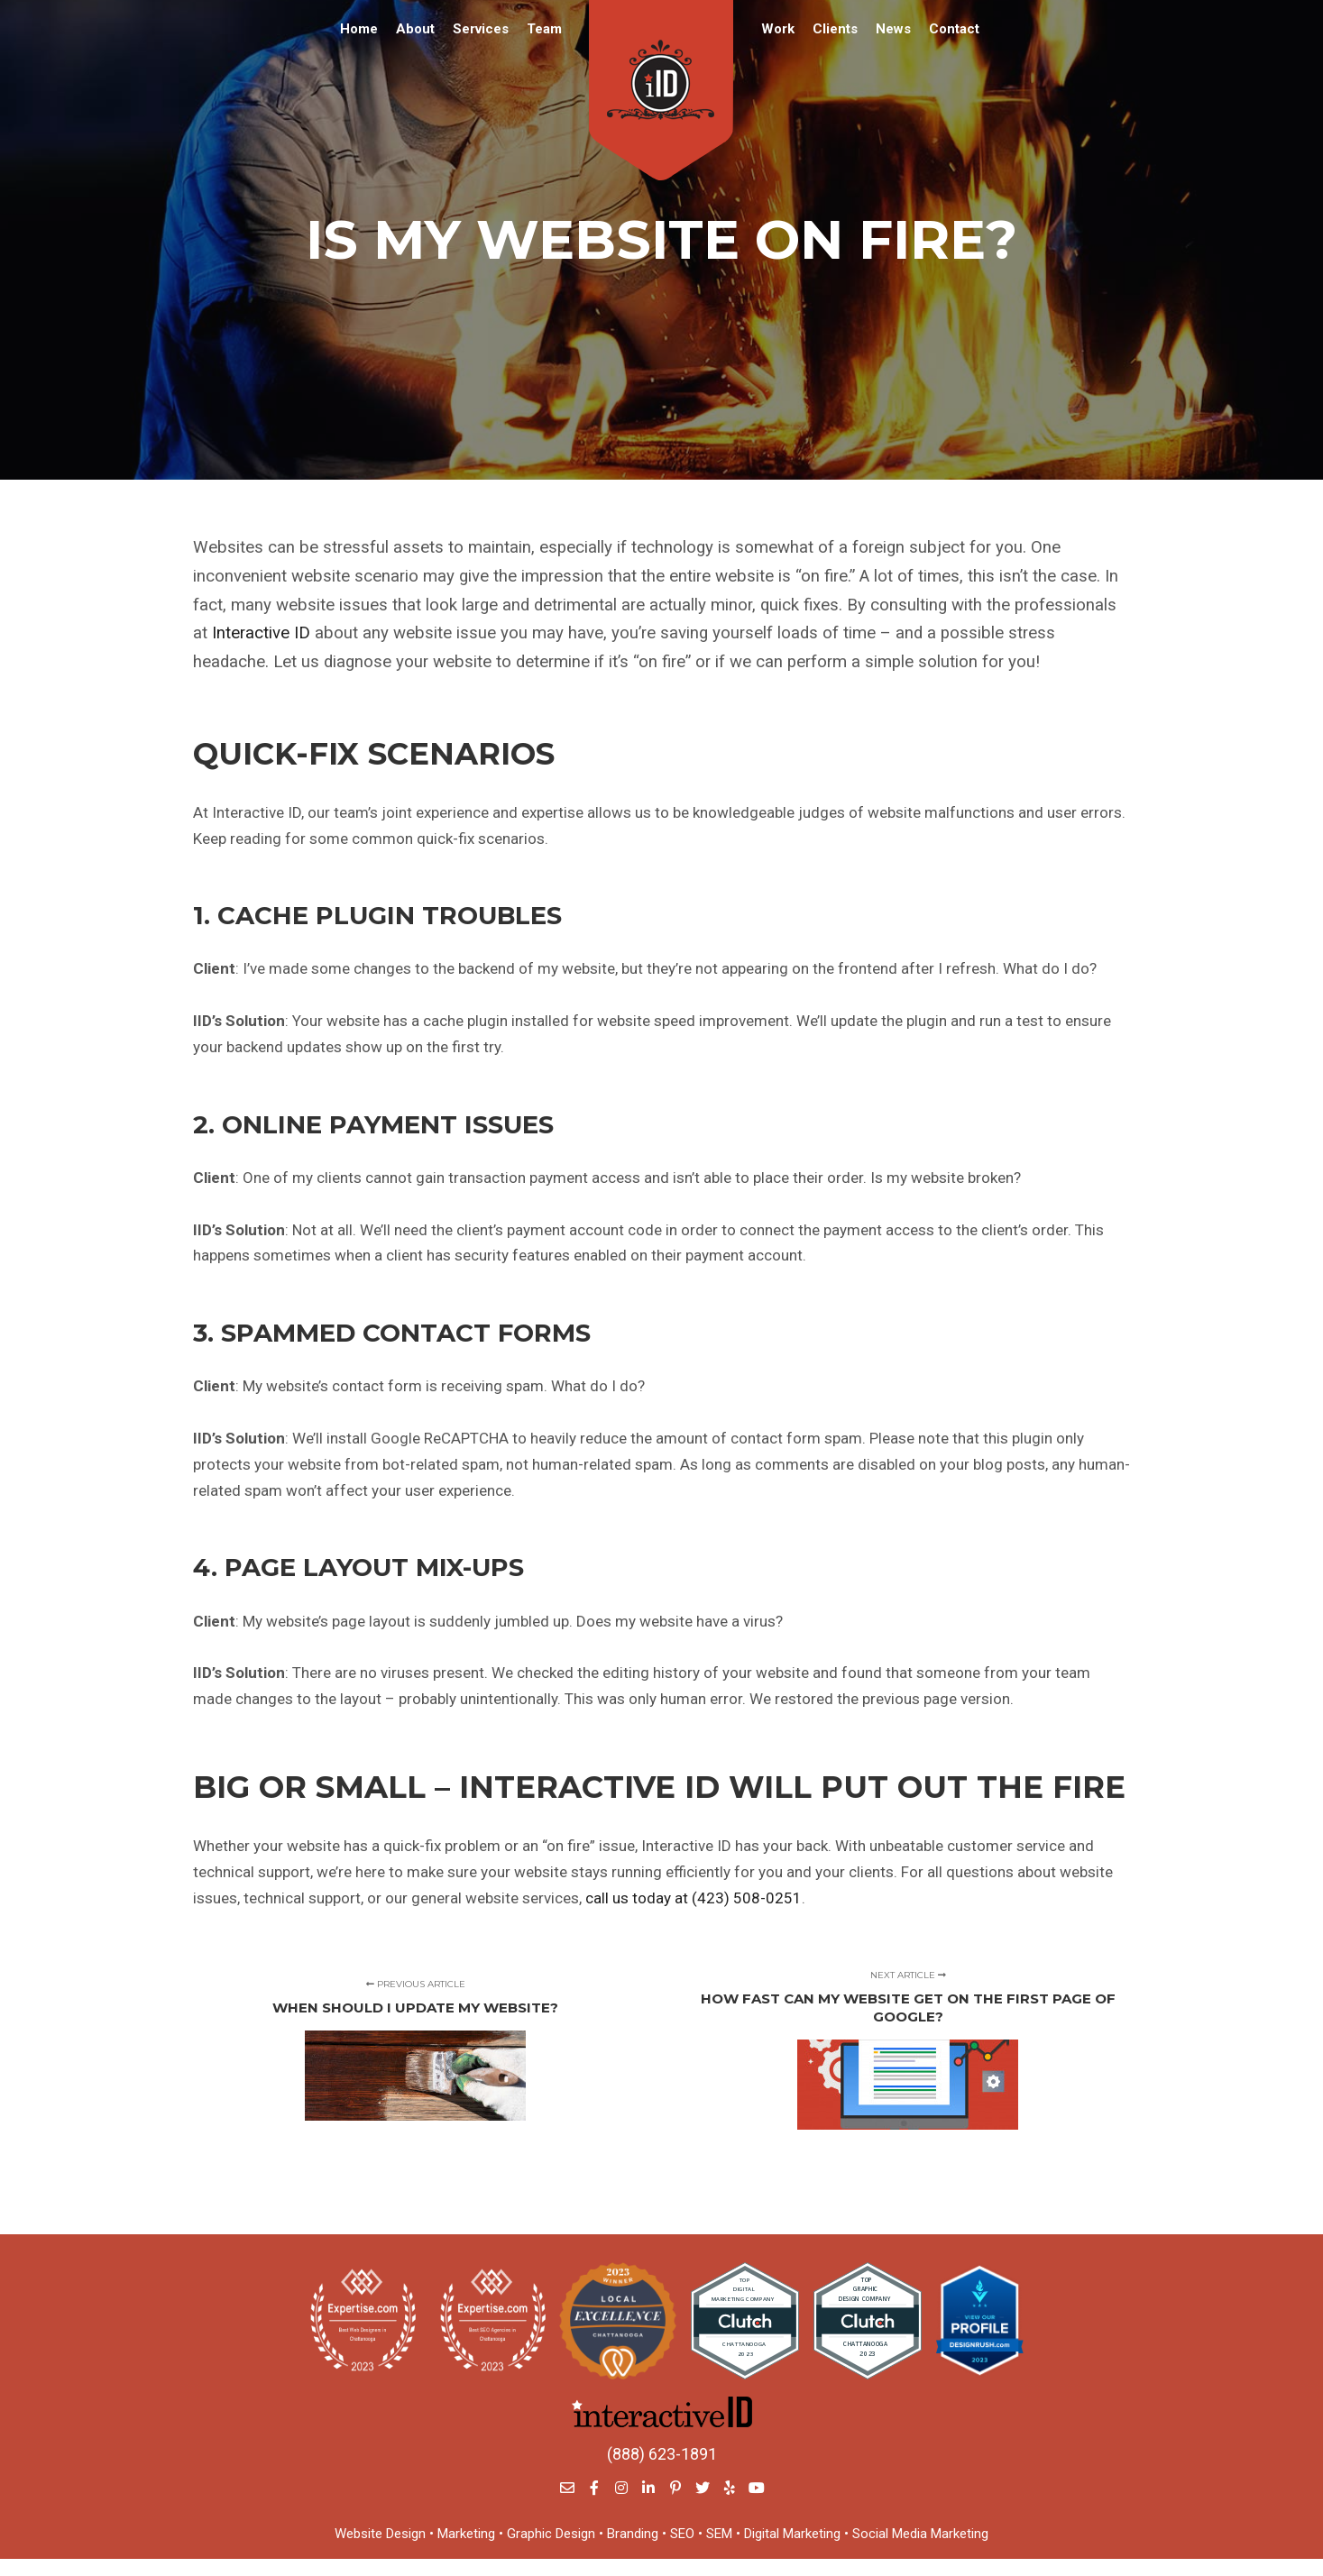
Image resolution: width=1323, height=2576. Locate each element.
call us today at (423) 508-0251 (693, 1898)
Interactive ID (261, 633)
